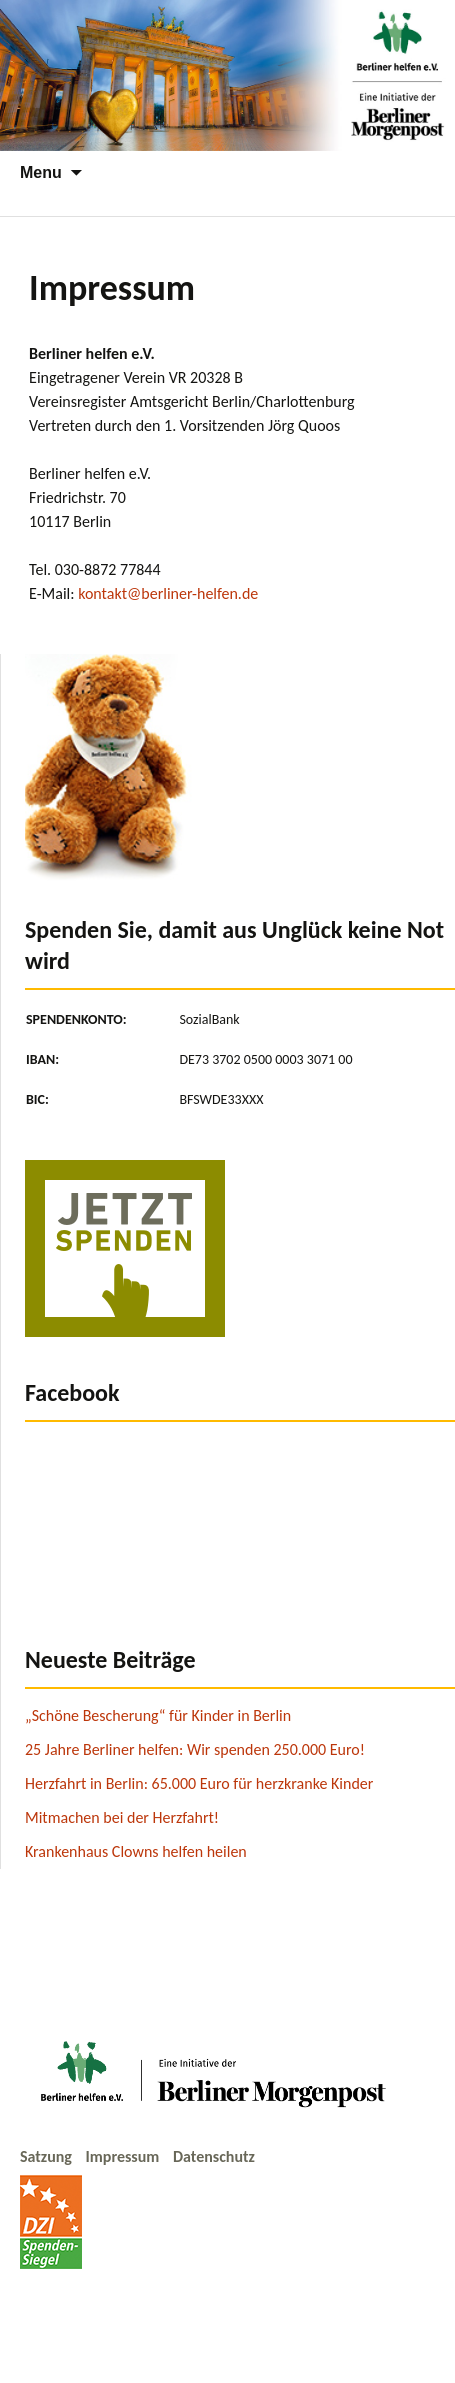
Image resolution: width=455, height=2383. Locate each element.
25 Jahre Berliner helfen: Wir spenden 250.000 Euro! (195, 1749)
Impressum (124, 2156)
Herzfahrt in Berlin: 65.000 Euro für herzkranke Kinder (199, 1783)
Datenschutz (214, 2156)
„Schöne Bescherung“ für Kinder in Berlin (158, 1715)
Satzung (48, 2156)
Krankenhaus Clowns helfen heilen (136, 1851)
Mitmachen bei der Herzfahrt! (122, 1817)
